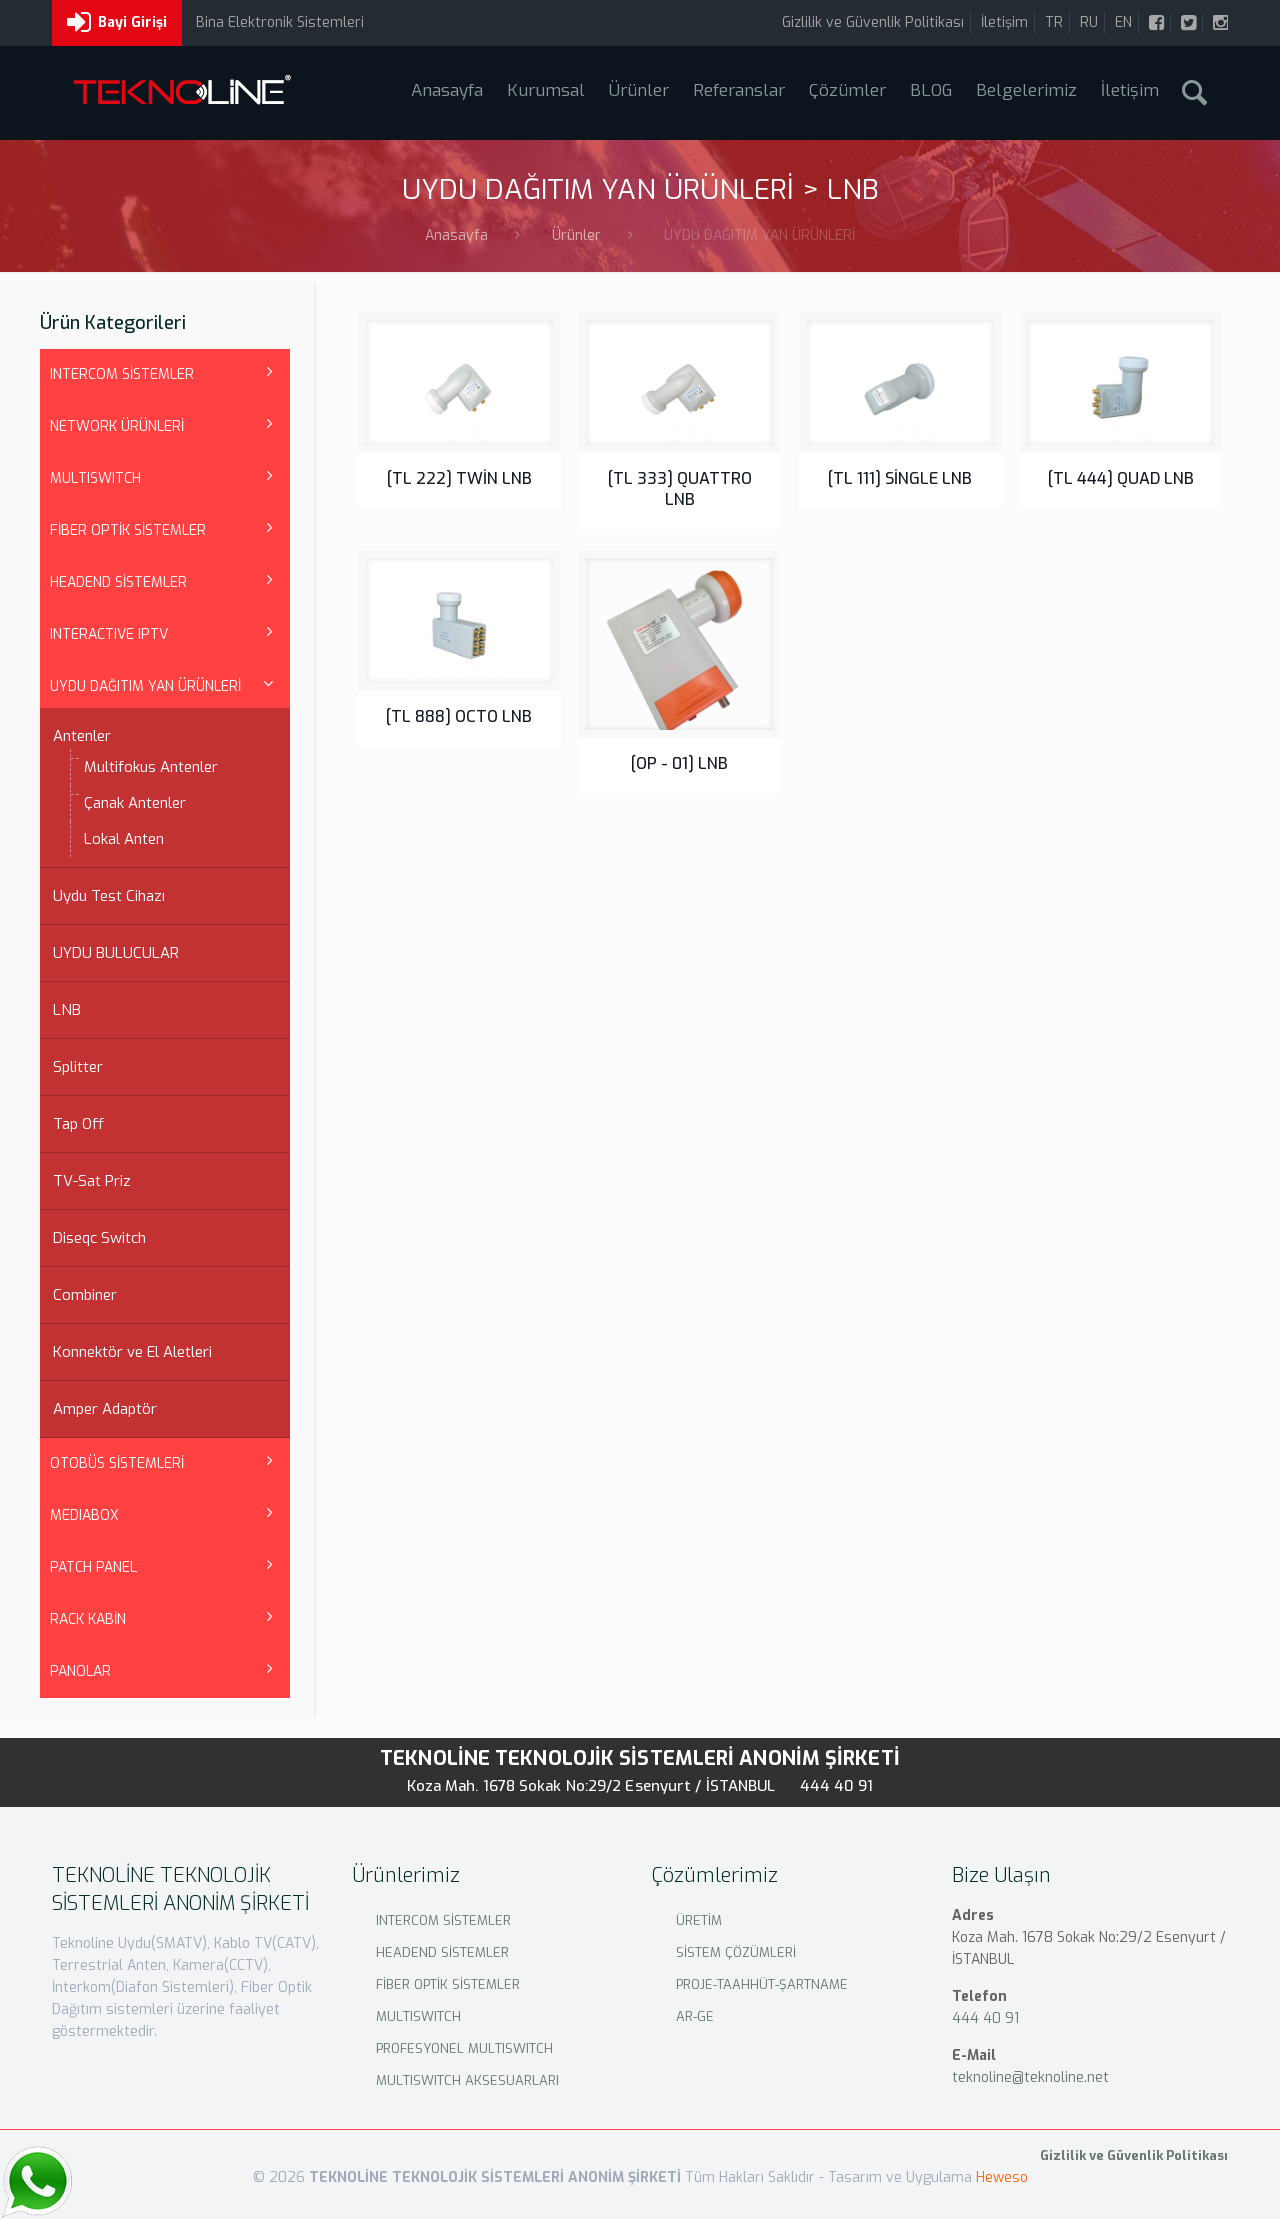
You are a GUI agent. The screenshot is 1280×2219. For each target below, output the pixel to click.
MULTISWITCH (95, 478)
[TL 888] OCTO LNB (459, 716)
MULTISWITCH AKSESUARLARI (467, 2080)
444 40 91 (837, 1786)
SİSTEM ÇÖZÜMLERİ (736, 1952)
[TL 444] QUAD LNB (1121, 478)
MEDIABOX (84, 1515)
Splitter (78, 1067)
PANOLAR (80, 1671)
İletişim (1004, 22)
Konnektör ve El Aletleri (132, 1352)
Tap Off (78, 1124)
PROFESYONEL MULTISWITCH (464, 2048)
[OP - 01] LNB (679, 763)
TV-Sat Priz (92, 1181)
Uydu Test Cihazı (109, 896)
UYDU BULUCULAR (116, 953)
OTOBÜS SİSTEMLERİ (117, 1463)
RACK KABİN (88, 1619)
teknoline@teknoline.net (1030, 2077)
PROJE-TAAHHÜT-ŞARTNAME (762, 1984)
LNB (67, 1010)
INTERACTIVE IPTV (109, 634)
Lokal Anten (124, 839)
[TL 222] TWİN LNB (459, 478)
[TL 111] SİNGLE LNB (900, 478)
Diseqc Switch (99, 1238)
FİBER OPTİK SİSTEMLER (128, 530)
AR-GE (695, 2016)
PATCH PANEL (93, 1567)
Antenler (82, 736)
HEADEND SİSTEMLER (118, 582)
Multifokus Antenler (151, 767)
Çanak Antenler (135, 803)
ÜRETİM (699, 1920)
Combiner (85, 1295)
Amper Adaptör (105, 1409)
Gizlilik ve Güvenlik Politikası (873, 22)
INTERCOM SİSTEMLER (122, 374)
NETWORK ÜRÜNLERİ (117, 426)
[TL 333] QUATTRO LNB (680, 489)
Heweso (1002, 2177)
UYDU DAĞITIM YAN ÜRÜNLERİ (145, 686)
